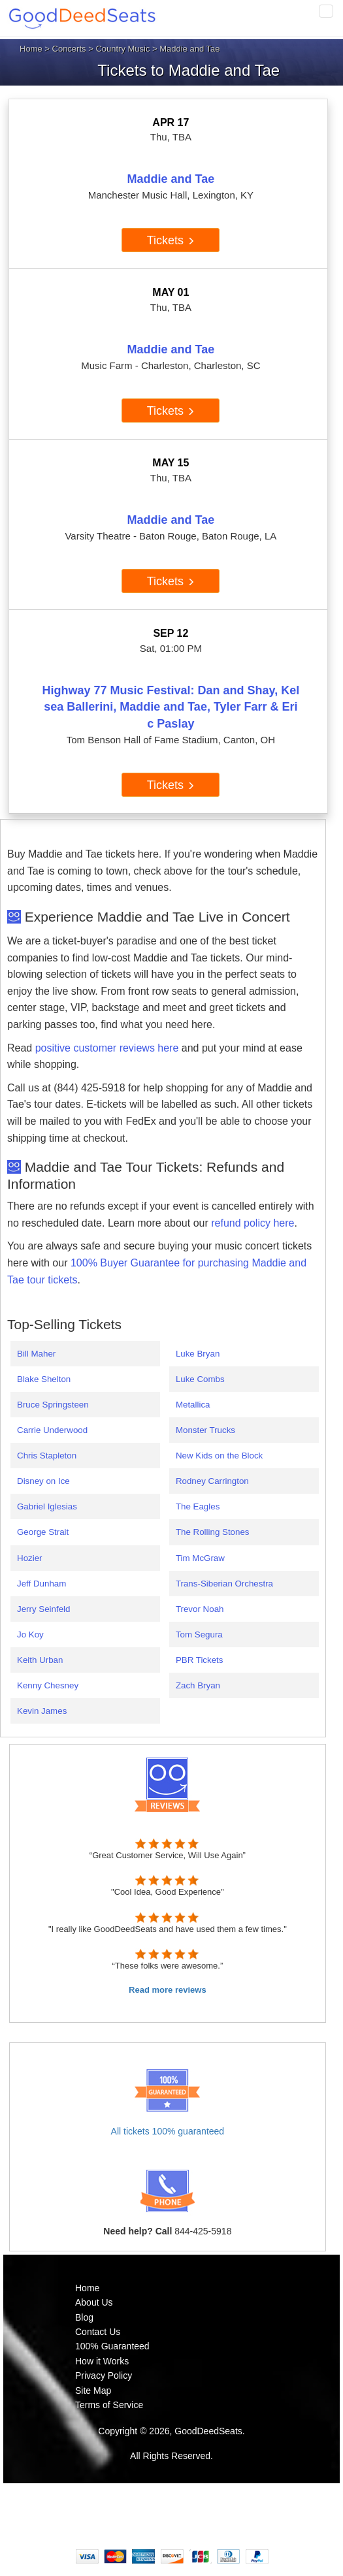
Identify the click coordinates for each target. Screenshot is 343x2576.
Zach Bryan (198, 1685)
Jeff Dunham (41, 1583)
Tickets (171, 240)
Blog (84, 2317)
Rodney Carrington (212, 1481)
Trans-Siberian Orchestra (224, 1583)
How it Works (102, 2361)
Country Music (122, 49)
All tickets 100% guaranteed (168, 2131)
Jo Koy (30, 1634)
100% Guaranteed (112, 2346)
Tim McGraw (200, 1558)
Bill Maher (36, 1354)
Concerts (69, 49)
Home (31, 49)
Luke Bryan (198, 1354)
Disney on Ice (43, 1481)
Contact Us (97, 2331)
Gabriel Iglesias (47, 1506)
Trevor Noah (200, 1609)
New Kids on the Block (219, 1455)
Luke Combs (200, 1379)
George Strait (43, 1532)
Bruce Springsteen (53, 1404)
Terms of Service (109, 2405)
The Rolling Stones (213, 1532)
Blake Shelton (44, 1379)
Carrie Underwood (52, 1430)
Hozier (29, 1558)
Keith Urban (40, 1660)
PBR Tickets (199, 1660)
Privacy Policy (103, 2375)
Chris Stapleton (46, 1455)
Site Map (93, 2390)
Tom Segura (199, 1634)
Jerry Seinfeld (44, 1609)
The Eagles (198, 1506)
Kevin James (42, 1711)
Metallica (193, 1404)
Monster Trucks (205, 1430)
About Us (94, 2302)
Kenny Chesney (47, 1685)
